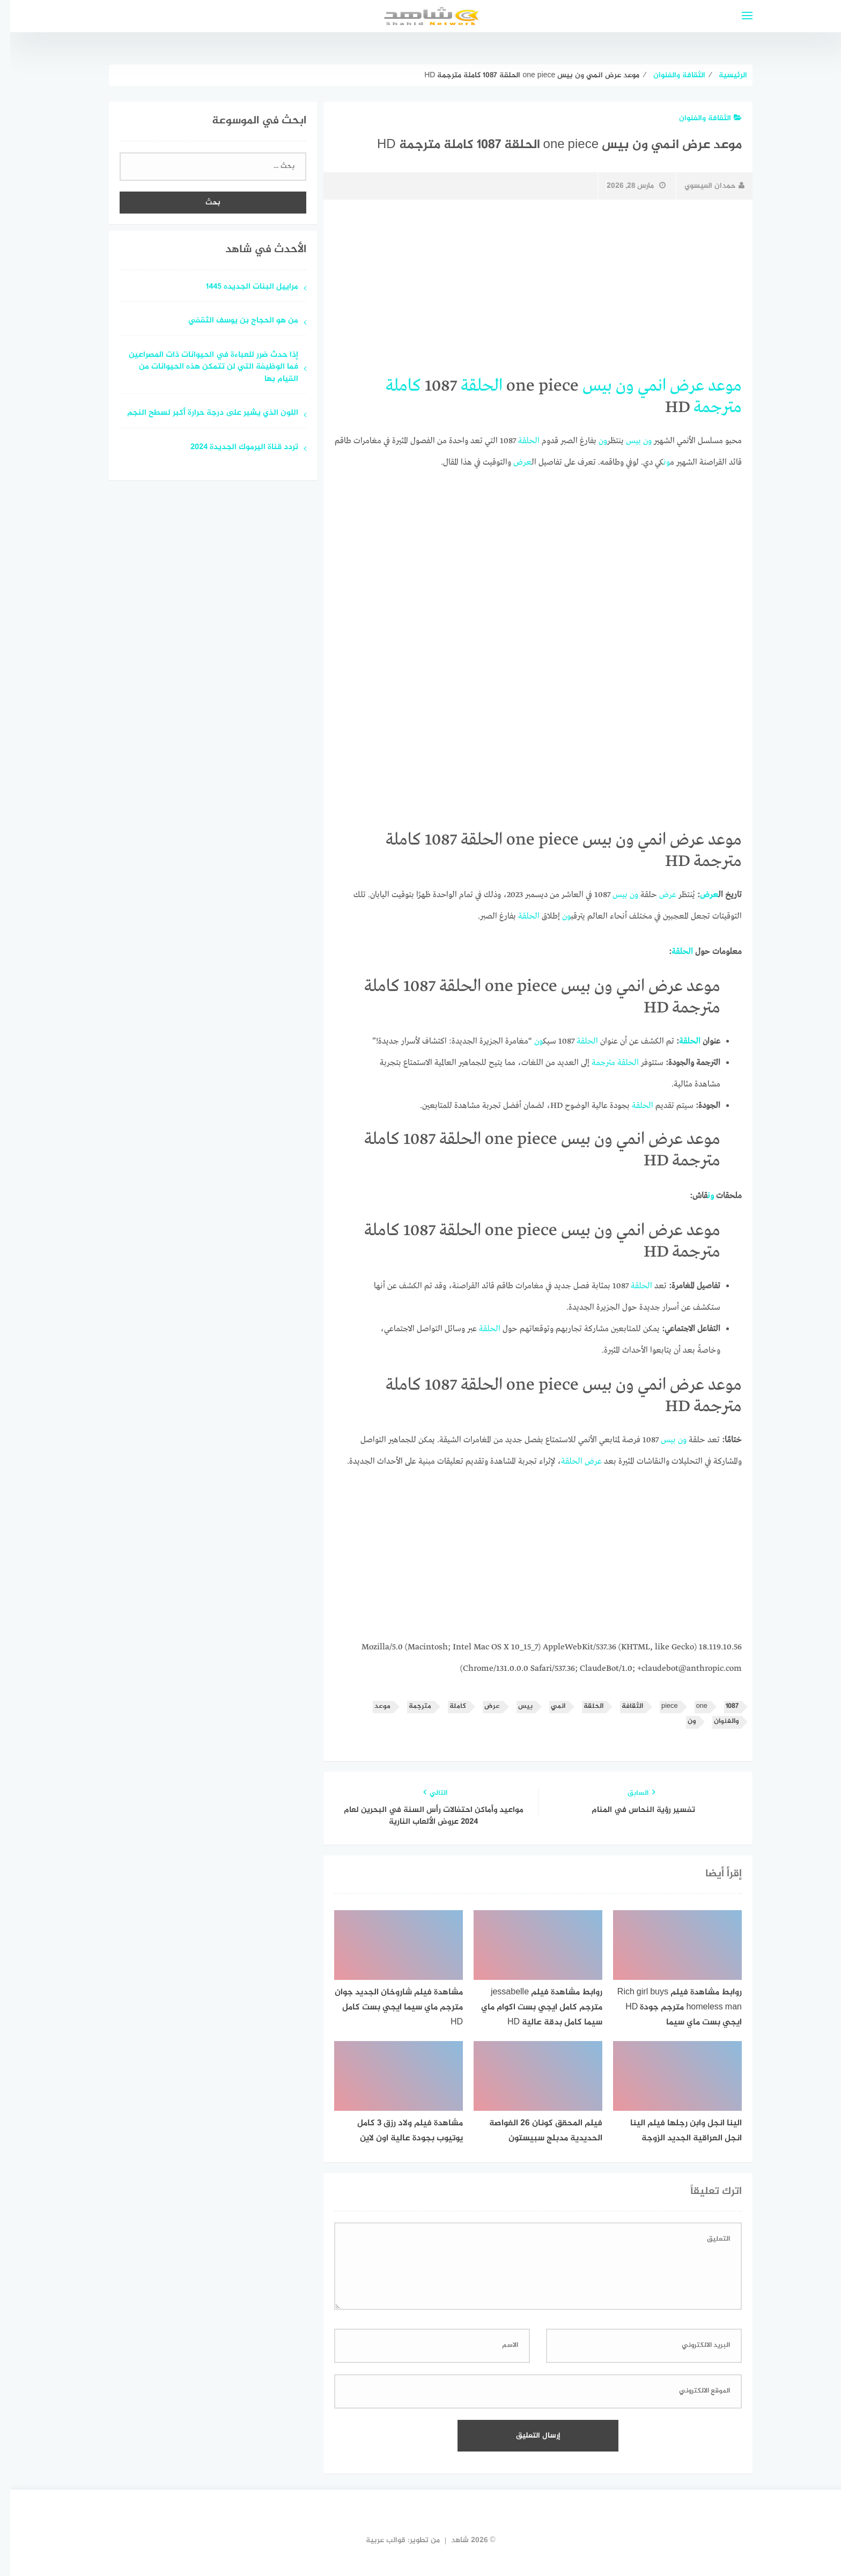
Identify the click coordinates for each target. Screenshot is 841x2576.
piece (659, 1706)
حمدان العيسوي (704, 186)
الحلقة (471, 386)
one (691, 1706)
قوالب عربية (375, 2540)
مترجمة (707, 408)
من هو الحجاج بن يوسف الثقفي (233, 321)
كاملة (393, 386)
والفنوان (716, 1721)
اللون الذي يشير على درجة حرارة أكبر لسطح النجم (202, 413)
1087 (721, 1706)
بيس (587, 386)
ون (615, 386)
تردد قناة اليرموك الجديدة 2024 (234, 448)
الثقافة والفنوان (700, 118)
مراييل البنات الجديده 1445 (242, 287)
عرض (677, 386)
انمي (642, 386)
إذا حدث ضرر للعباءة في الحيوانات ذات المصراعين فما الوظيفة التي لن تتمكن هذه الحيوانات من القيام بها (203, 367)
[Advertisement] (528, 288)
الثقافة (622, 1706)
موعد (715, 386)
